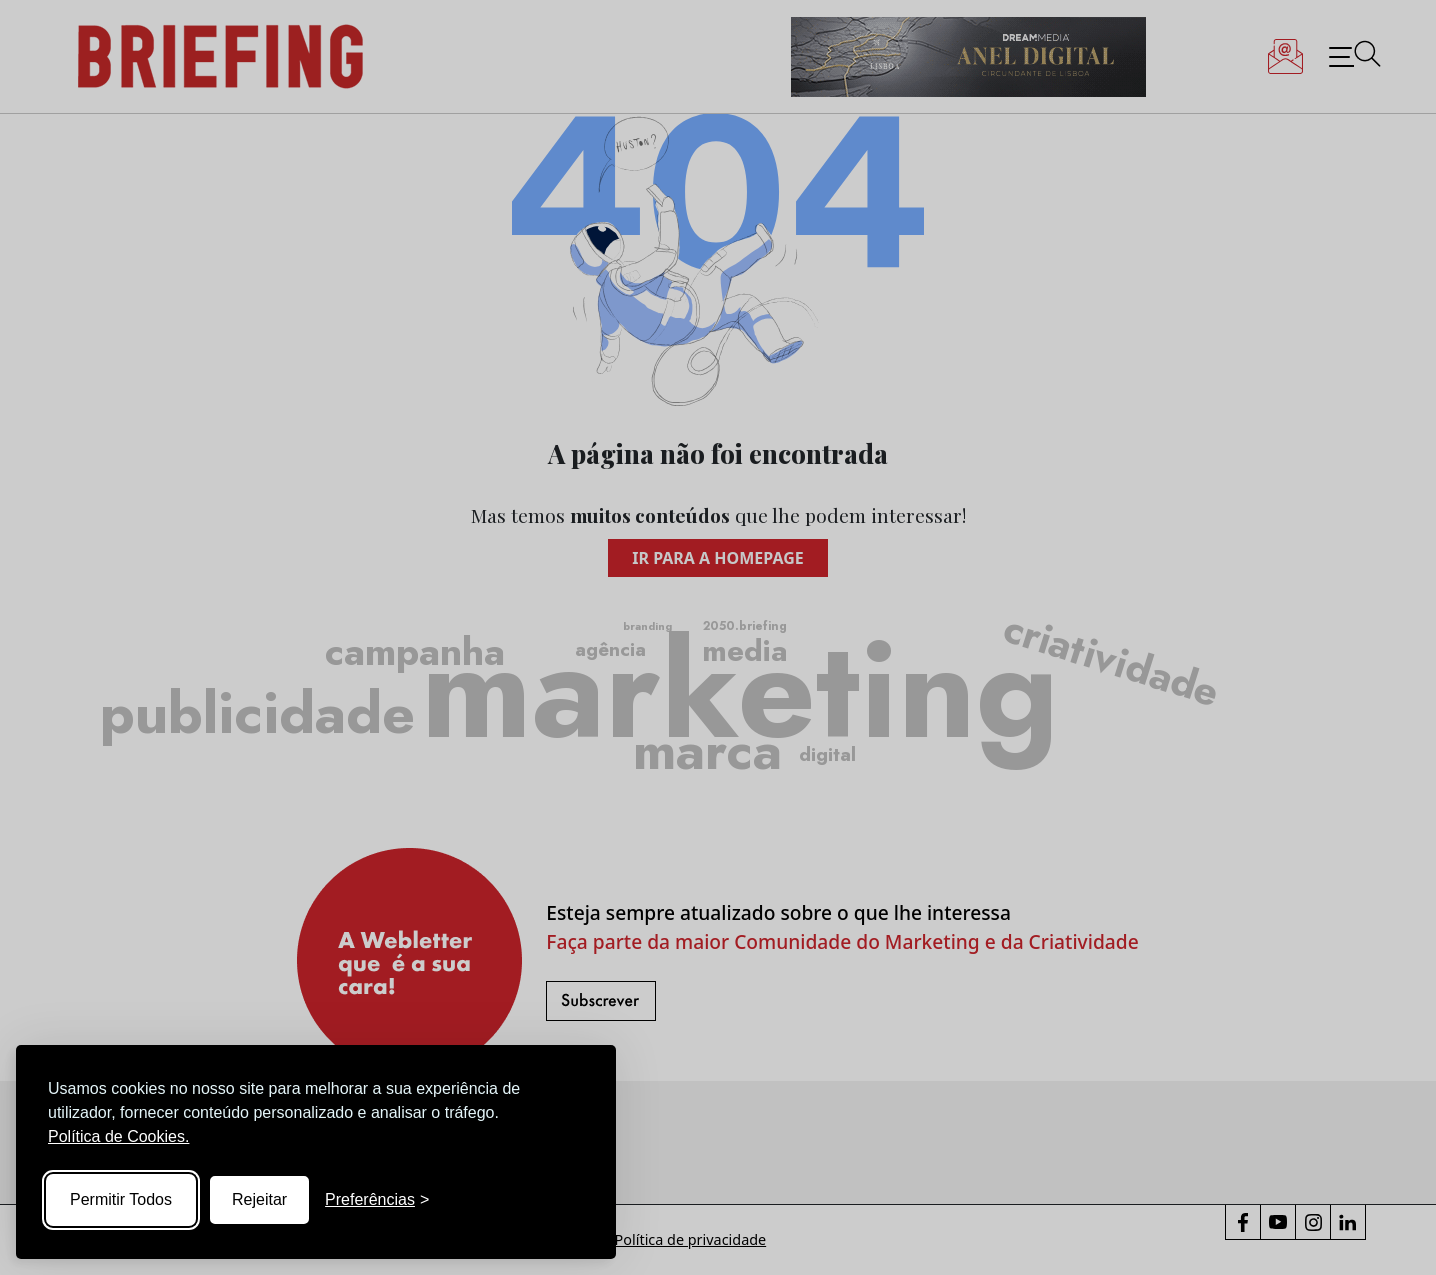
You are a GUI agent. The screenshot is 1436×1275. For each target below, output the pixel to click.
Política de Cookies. (118, 1136)
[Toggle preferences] (377, 1200)
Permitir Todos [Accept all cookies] (121, 1199)
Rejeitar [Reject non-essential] (259, 1199)
